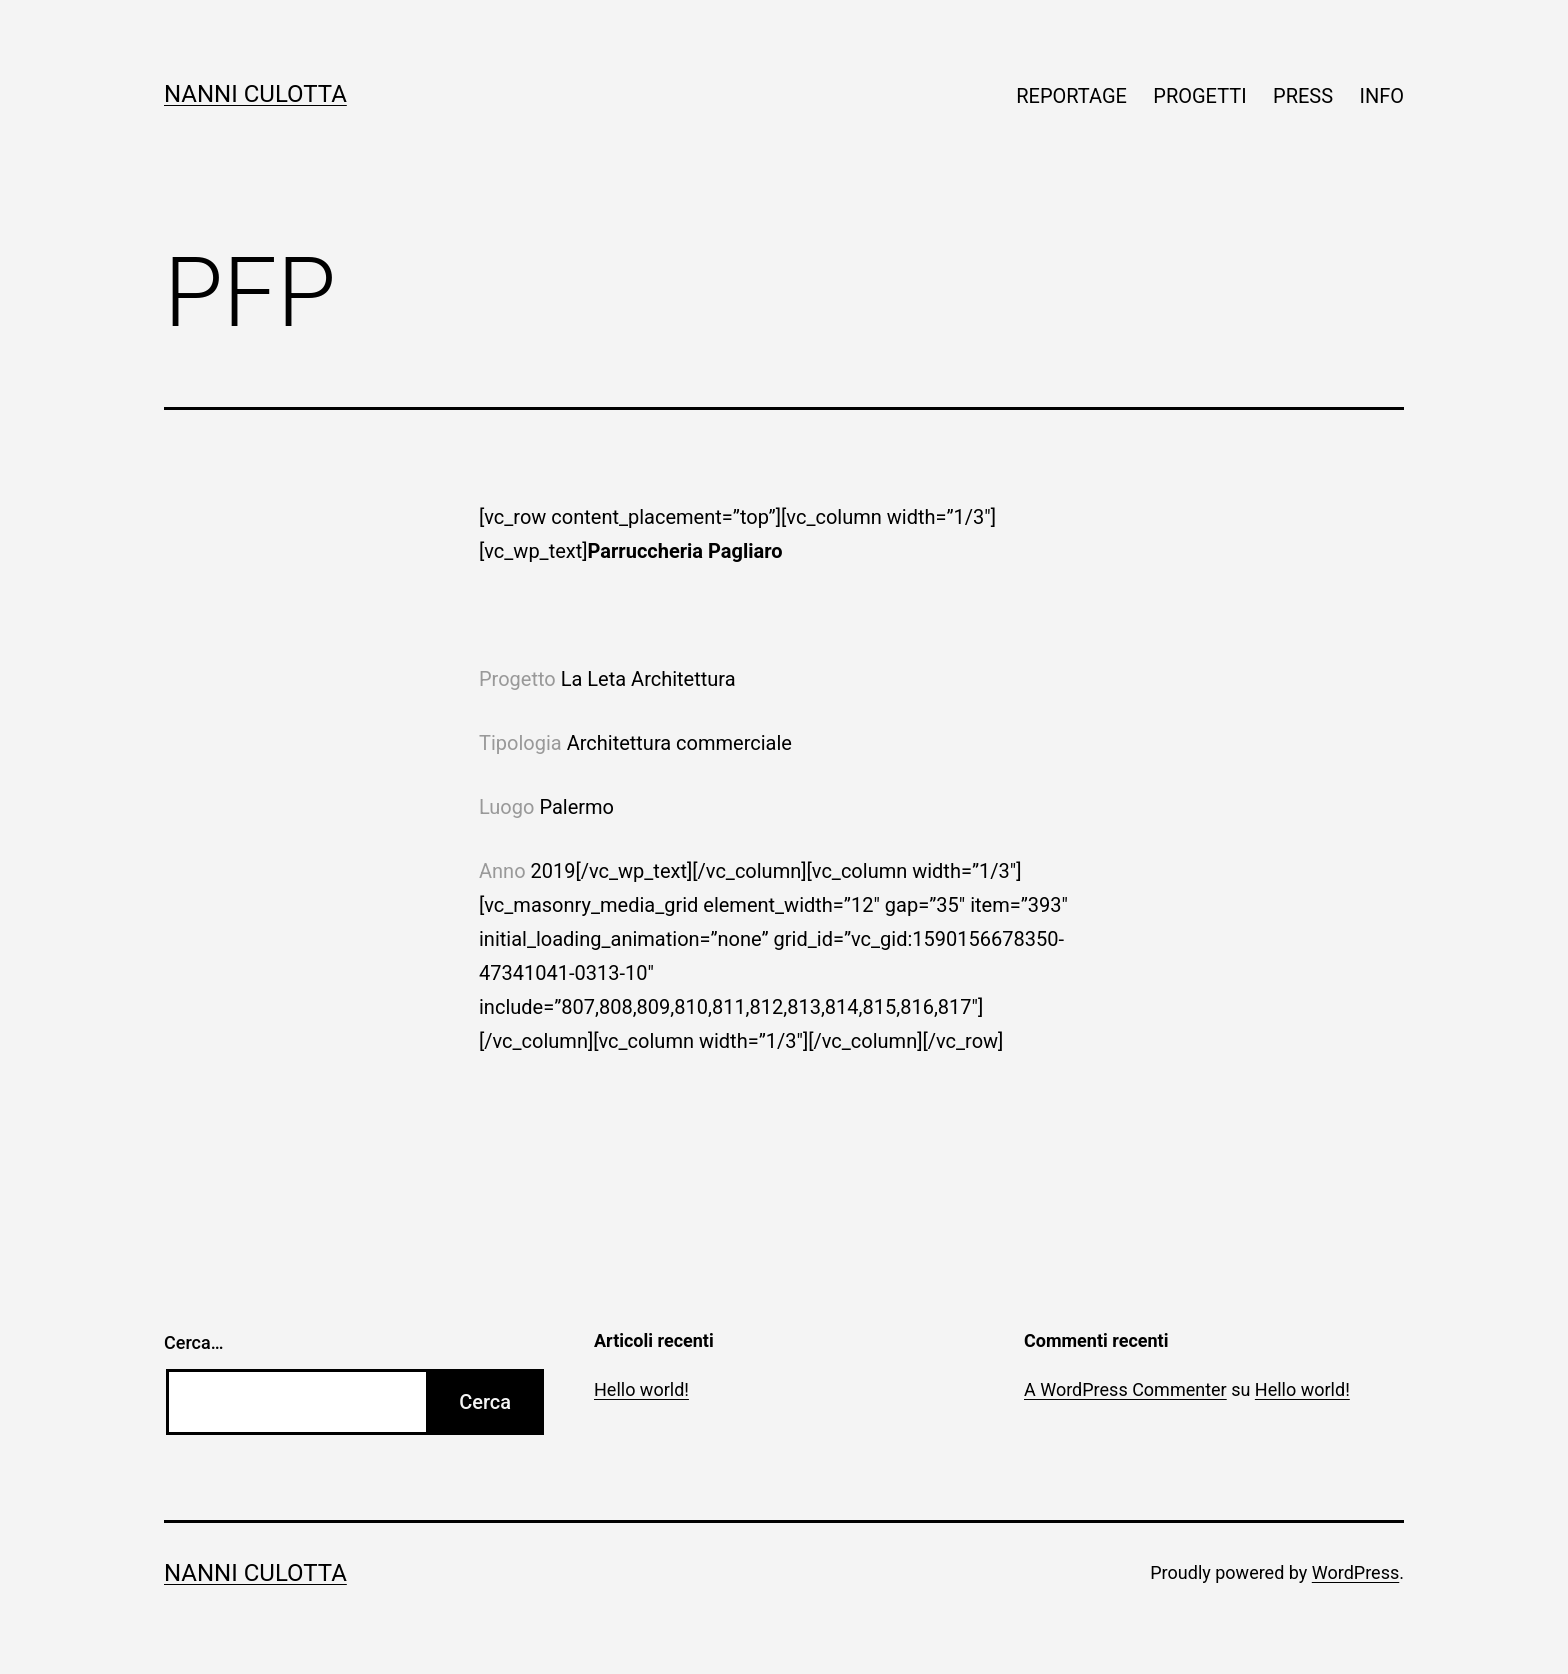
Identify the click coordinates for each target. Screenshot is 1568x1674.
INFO (1381, 96)
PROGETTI (1199, 96)
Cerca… (193, 1342)
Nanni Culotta (255, 94)
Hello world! (641, 1389)
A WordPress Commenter (1125, 1389)
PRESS (1303, 96)
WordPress (1355, 1572)
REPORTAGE (1071, 96)
